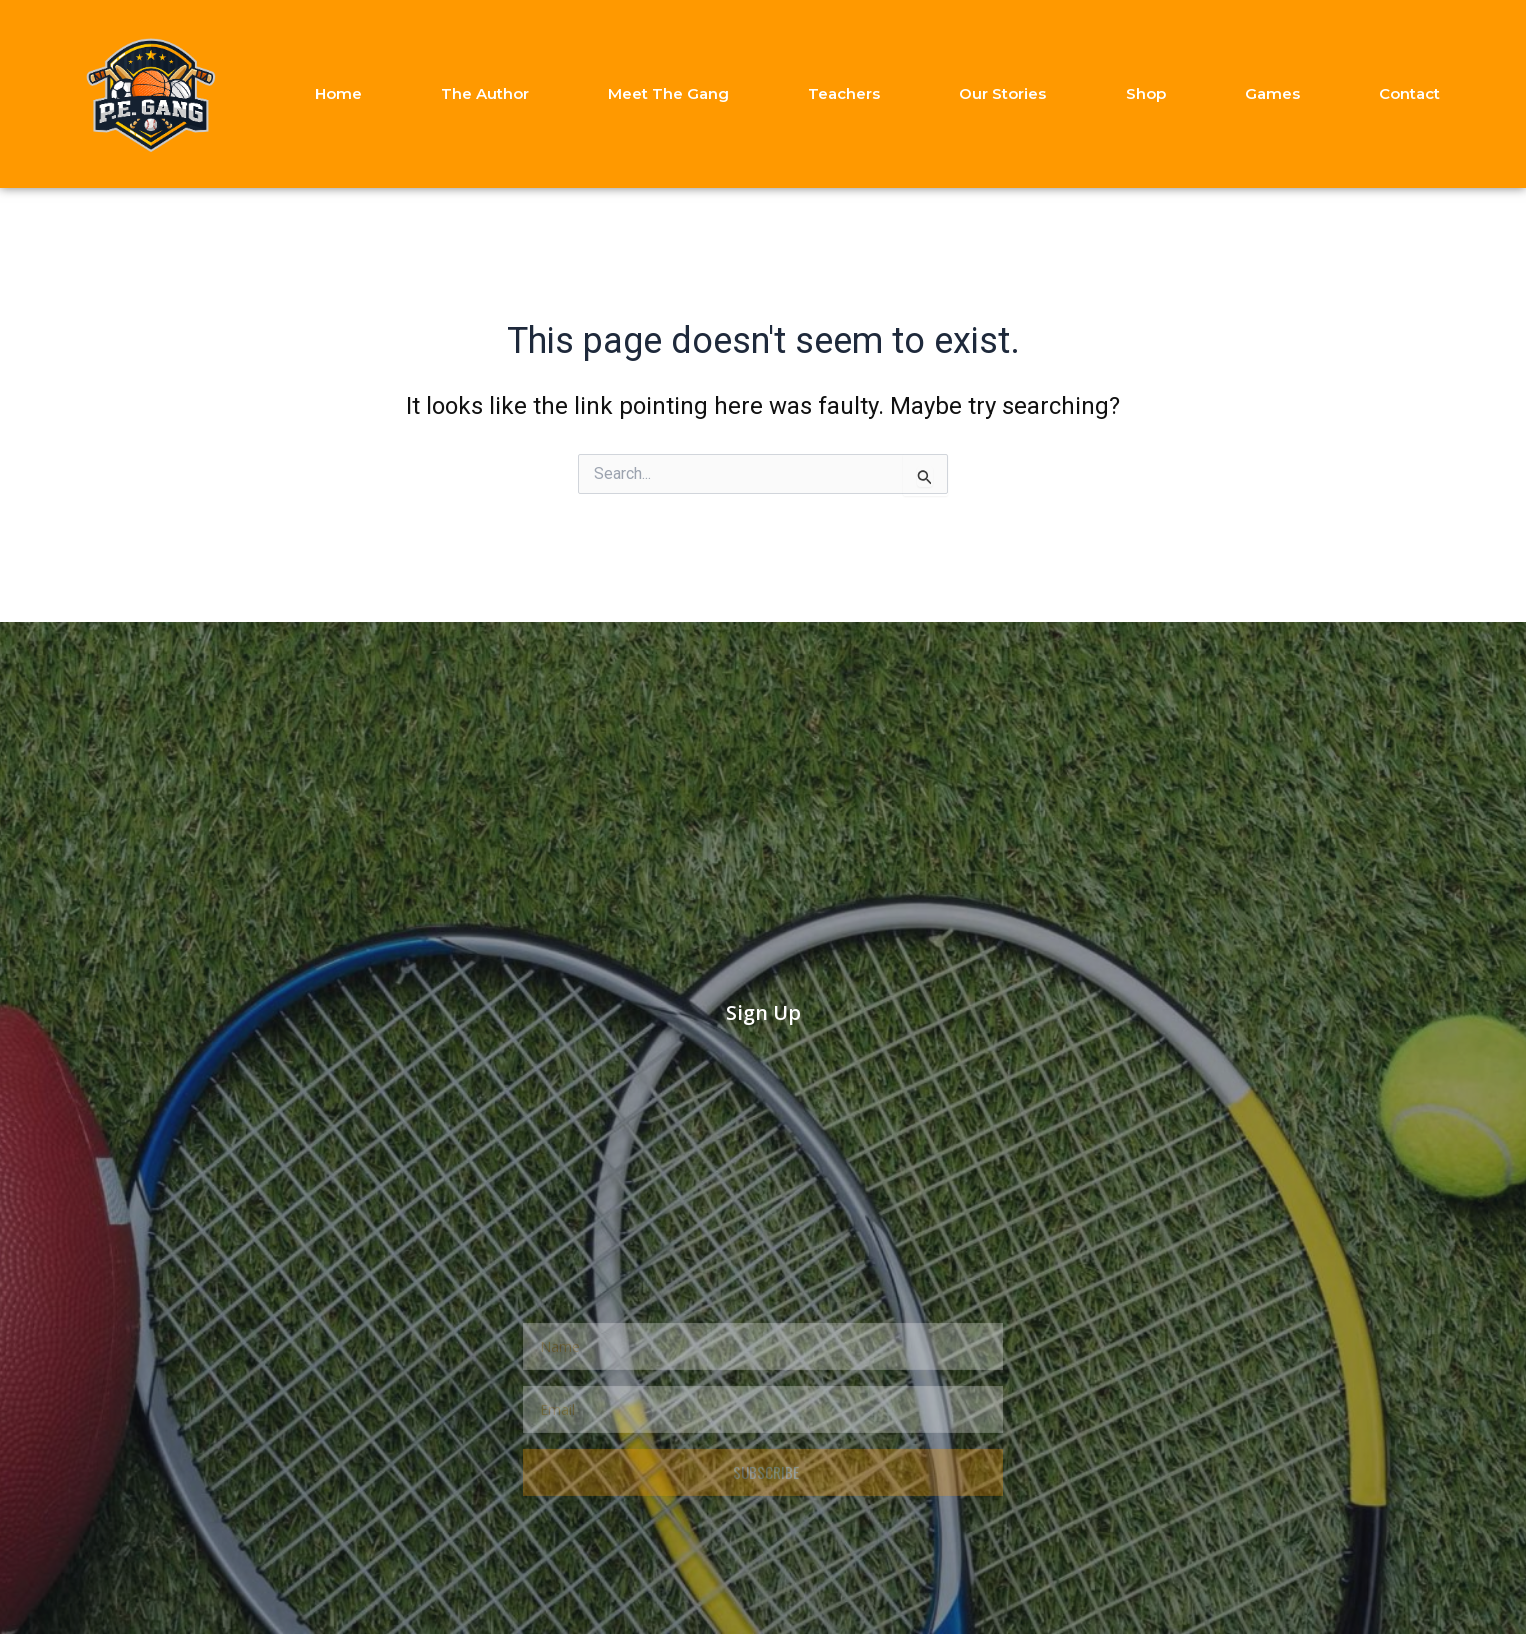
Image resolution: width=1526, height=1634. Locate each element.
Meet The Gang (668, 93)
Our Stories (1002, 93)
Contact (1409, 93)
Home (338, 93)
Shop (1146, 93)
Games (1272, 93)
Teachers (844, 93)
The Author (485, 93)
